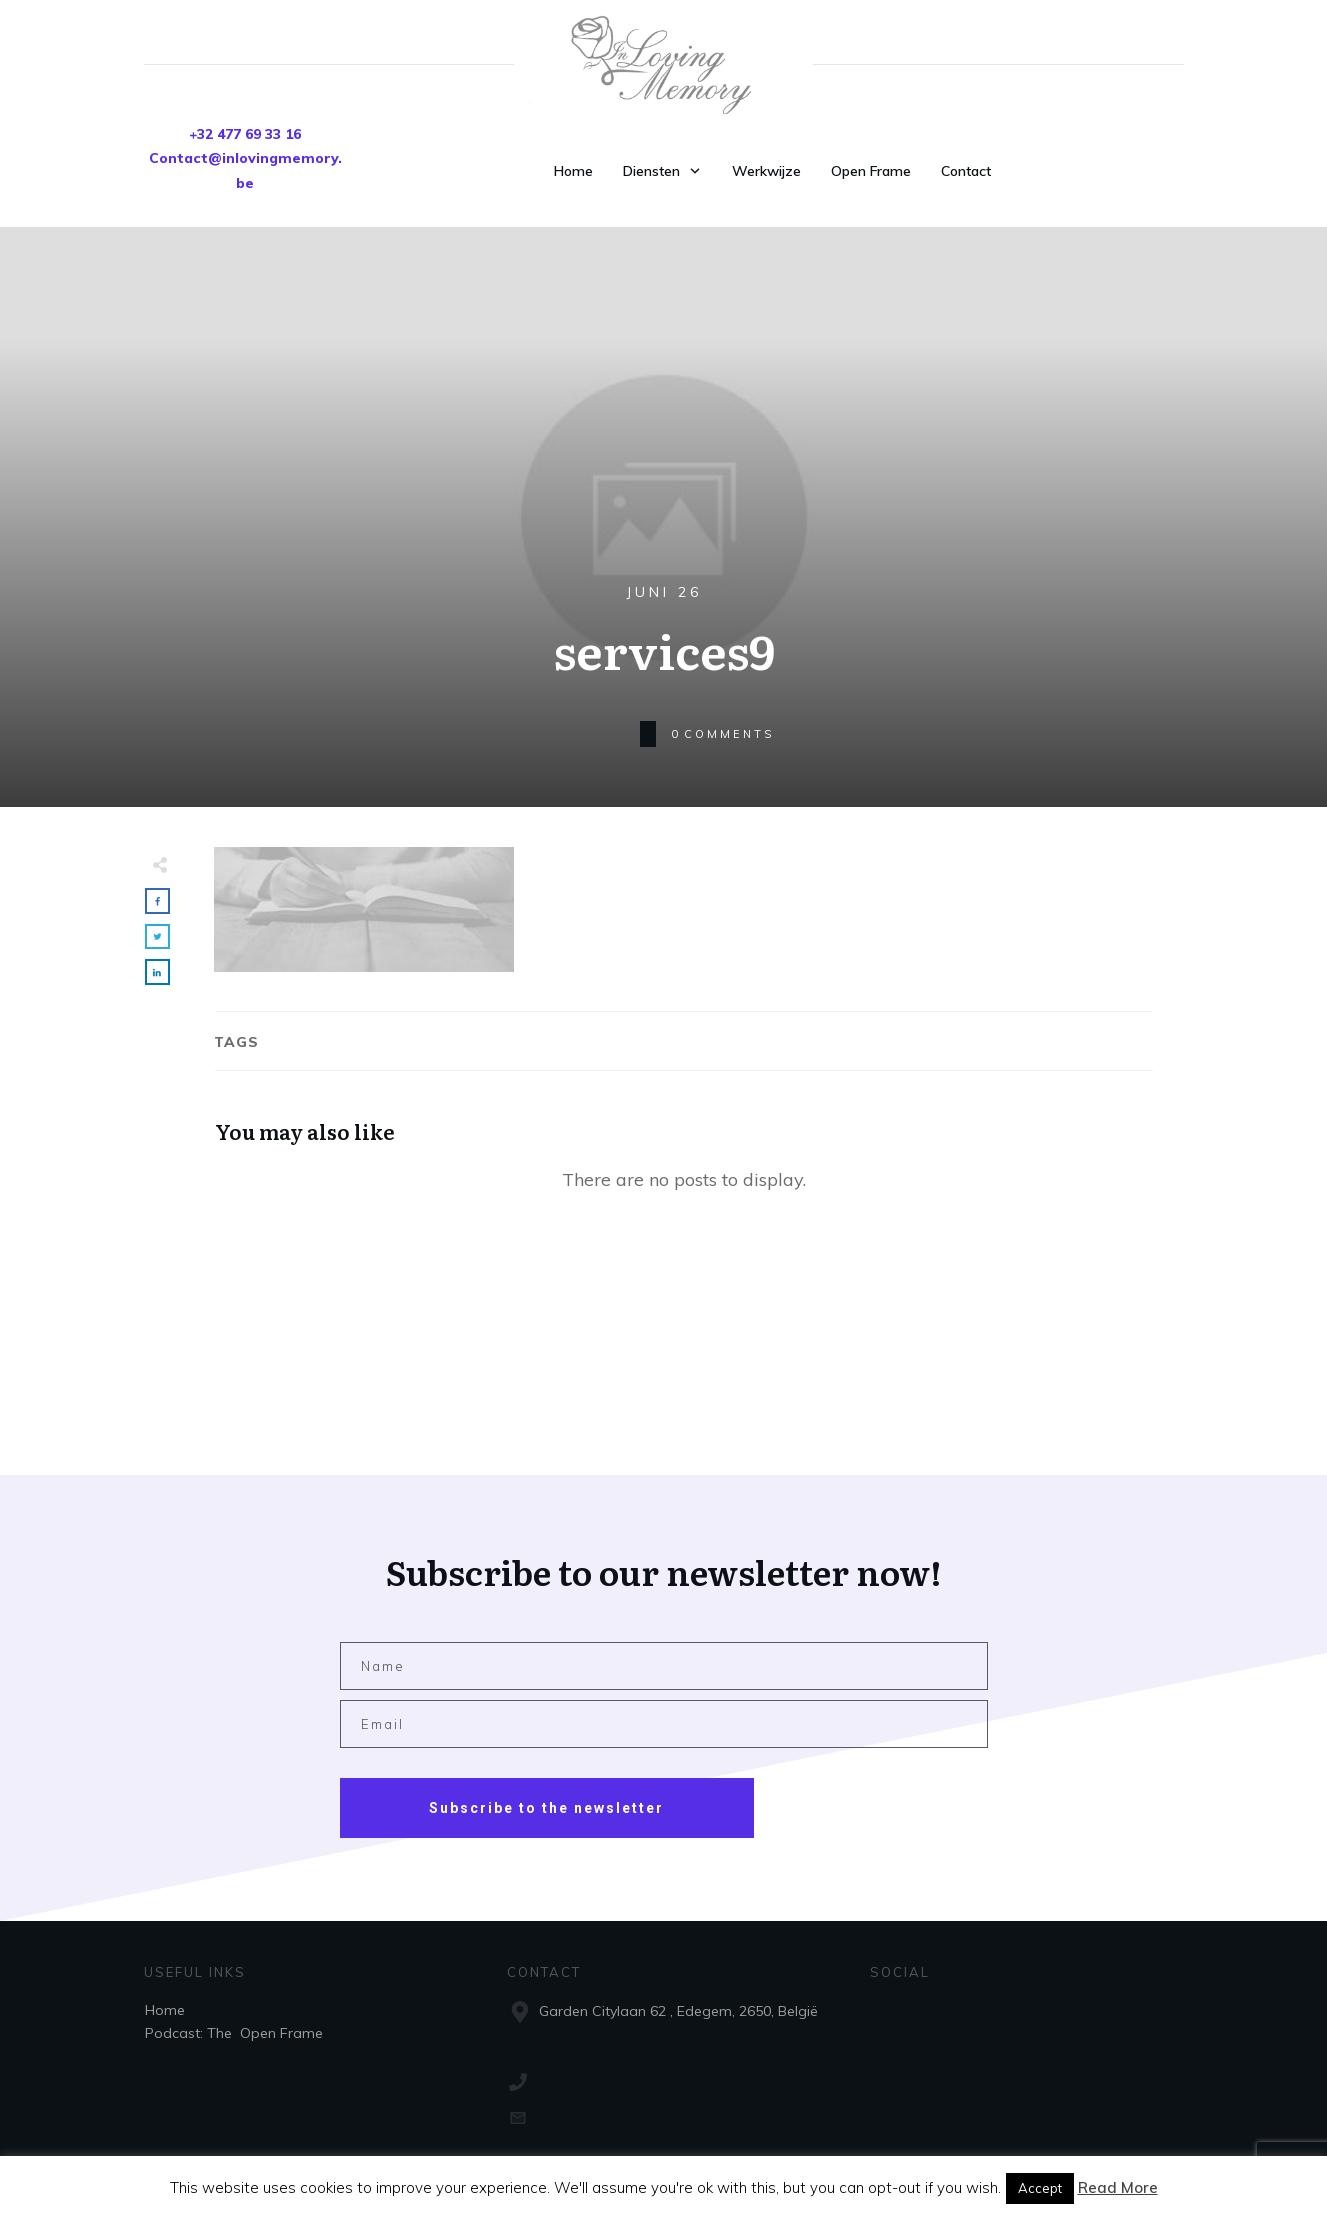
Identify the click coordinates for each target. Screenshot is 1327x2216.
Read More (1118, 2187)
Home (165, 2010)
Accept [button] (1040, 2188)
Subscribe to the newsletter (546, 1808)
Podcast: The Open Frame (234, 2033)
